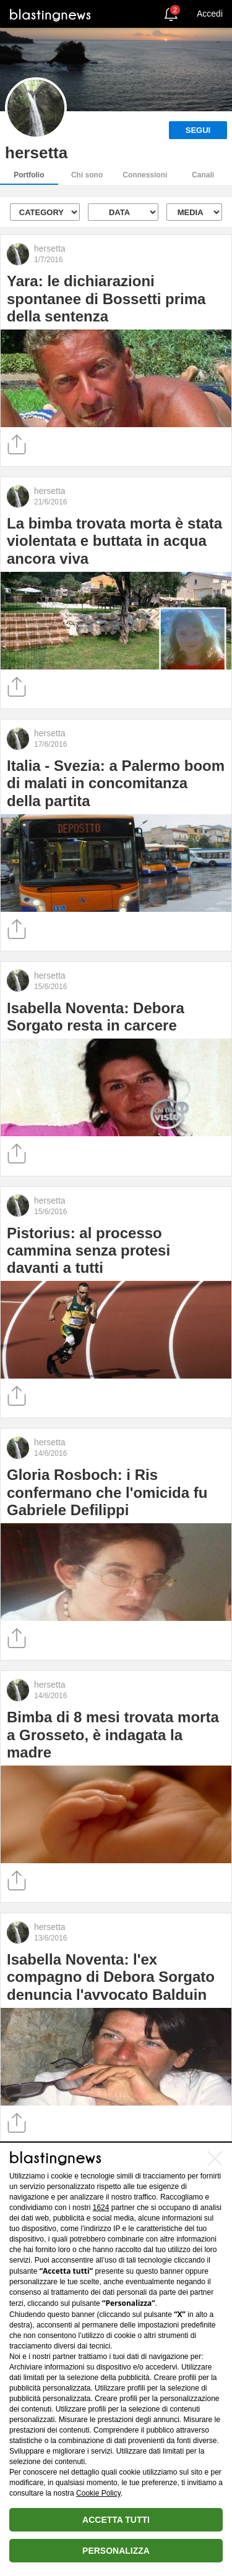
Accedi (210, 14)
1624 (101, 2207)
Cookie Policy (98, 2493)
